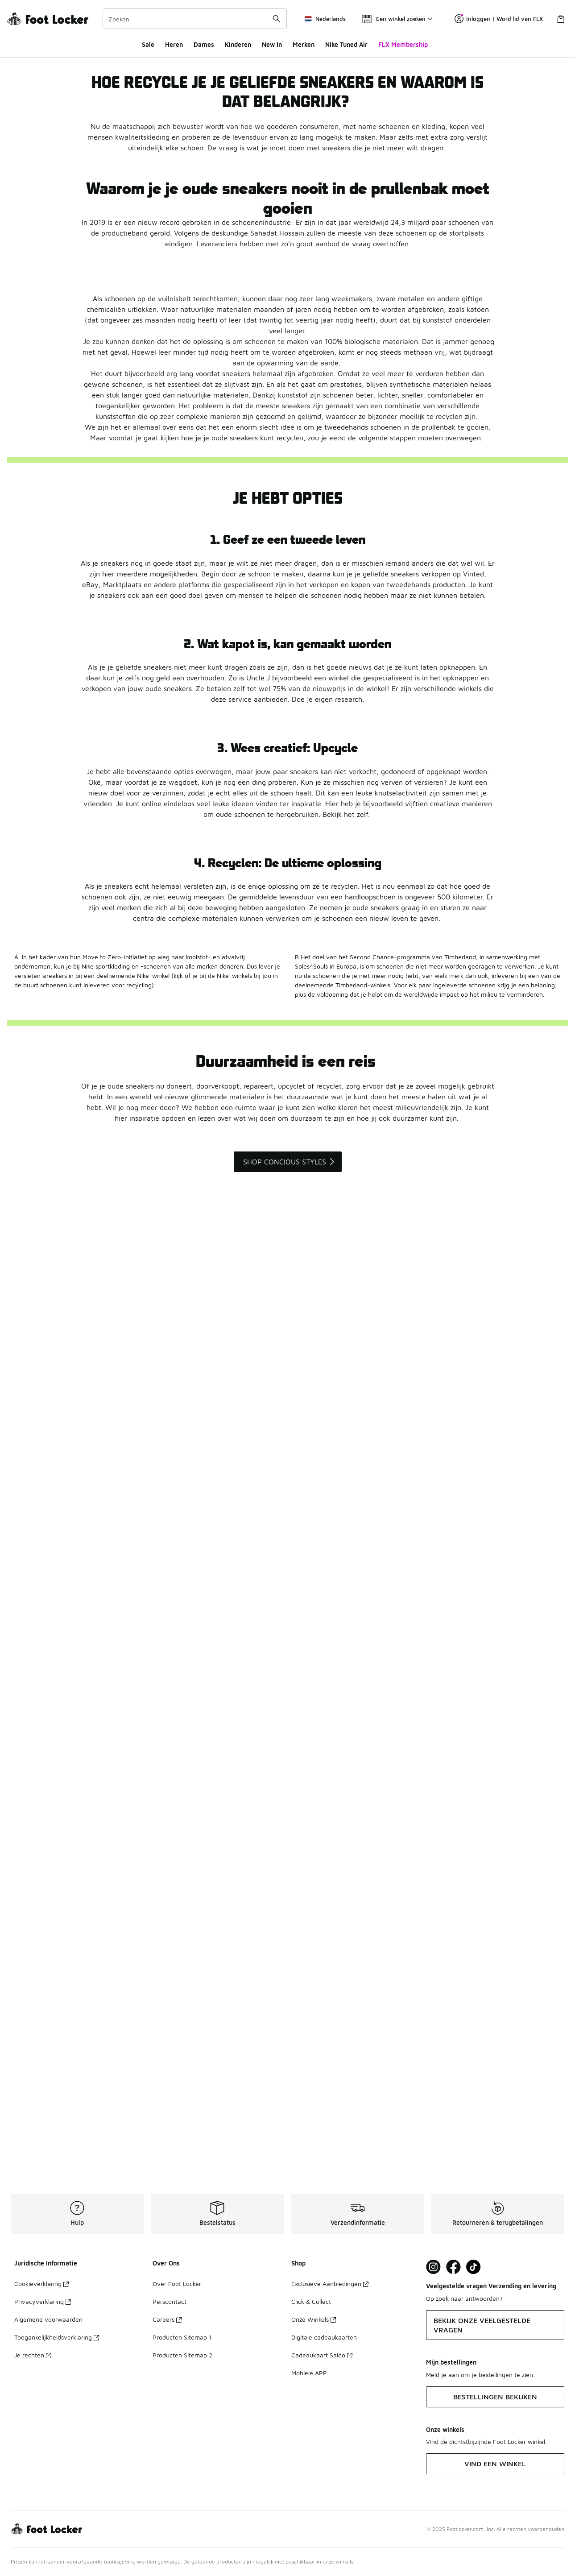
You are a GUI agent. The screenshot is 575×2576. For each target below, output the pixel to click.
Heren (174, 44)
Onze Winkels (313, 2319)
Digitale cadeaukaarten (324, 2337)
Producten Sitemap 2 (182, 2355)
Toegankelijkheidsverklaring (56, 2337)
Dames (204, 44)
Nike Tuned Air (346, 44)
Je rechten (32, 2355)
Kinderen (238, 44)
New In (272, 44)
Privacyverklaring (42, 2301)
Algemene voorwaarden (48, 2319)
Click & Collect (311, 2301)
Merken (303, 44)
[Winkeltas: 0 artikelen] (561, 18)
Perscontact (169, 2301)
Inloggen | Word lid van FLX (499, 18)
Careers (167, 2319)
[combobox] (194, 19)
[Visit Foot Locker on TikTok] (473, 2267)
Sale (148, 44)
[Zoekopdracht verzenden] (276, 19)
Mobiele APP (309, 2373)
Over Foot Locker (177, 2283)
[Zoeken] (194, 19)
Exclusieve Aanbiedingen (329, 2283)
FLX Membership (403, 44)
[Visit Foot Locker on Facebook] (453, 2267)
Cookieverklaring (41, 2283)
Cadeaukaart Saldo (321, 2355)
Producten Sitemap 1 (182, 2337)
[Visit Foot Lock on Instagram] (433, 2267)
